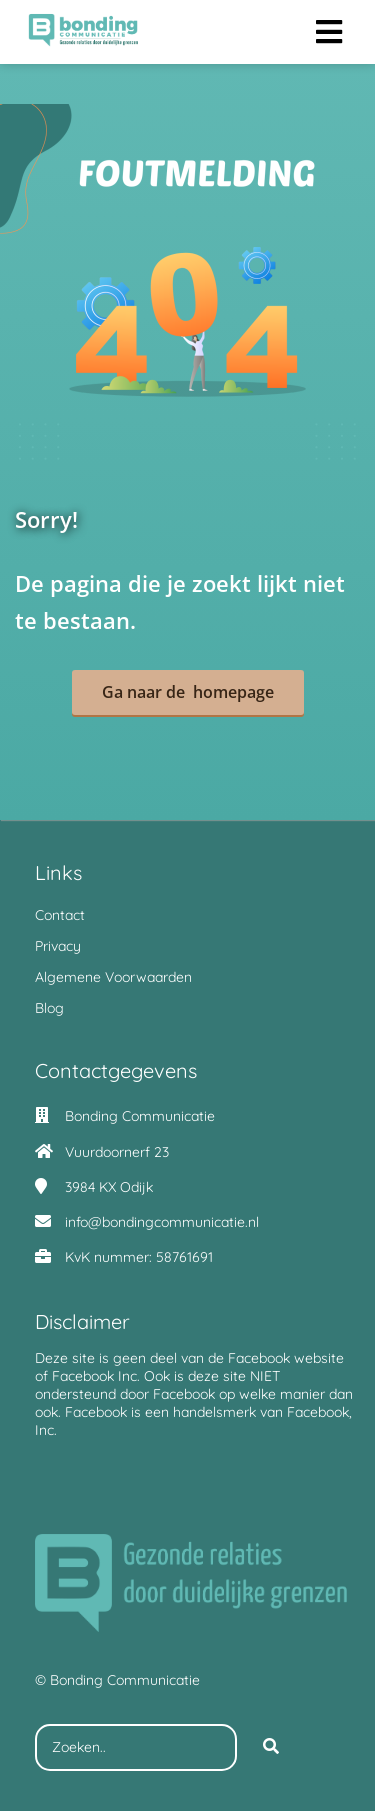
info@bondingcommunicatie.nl (162, 1222)
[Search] (271, 1748)
